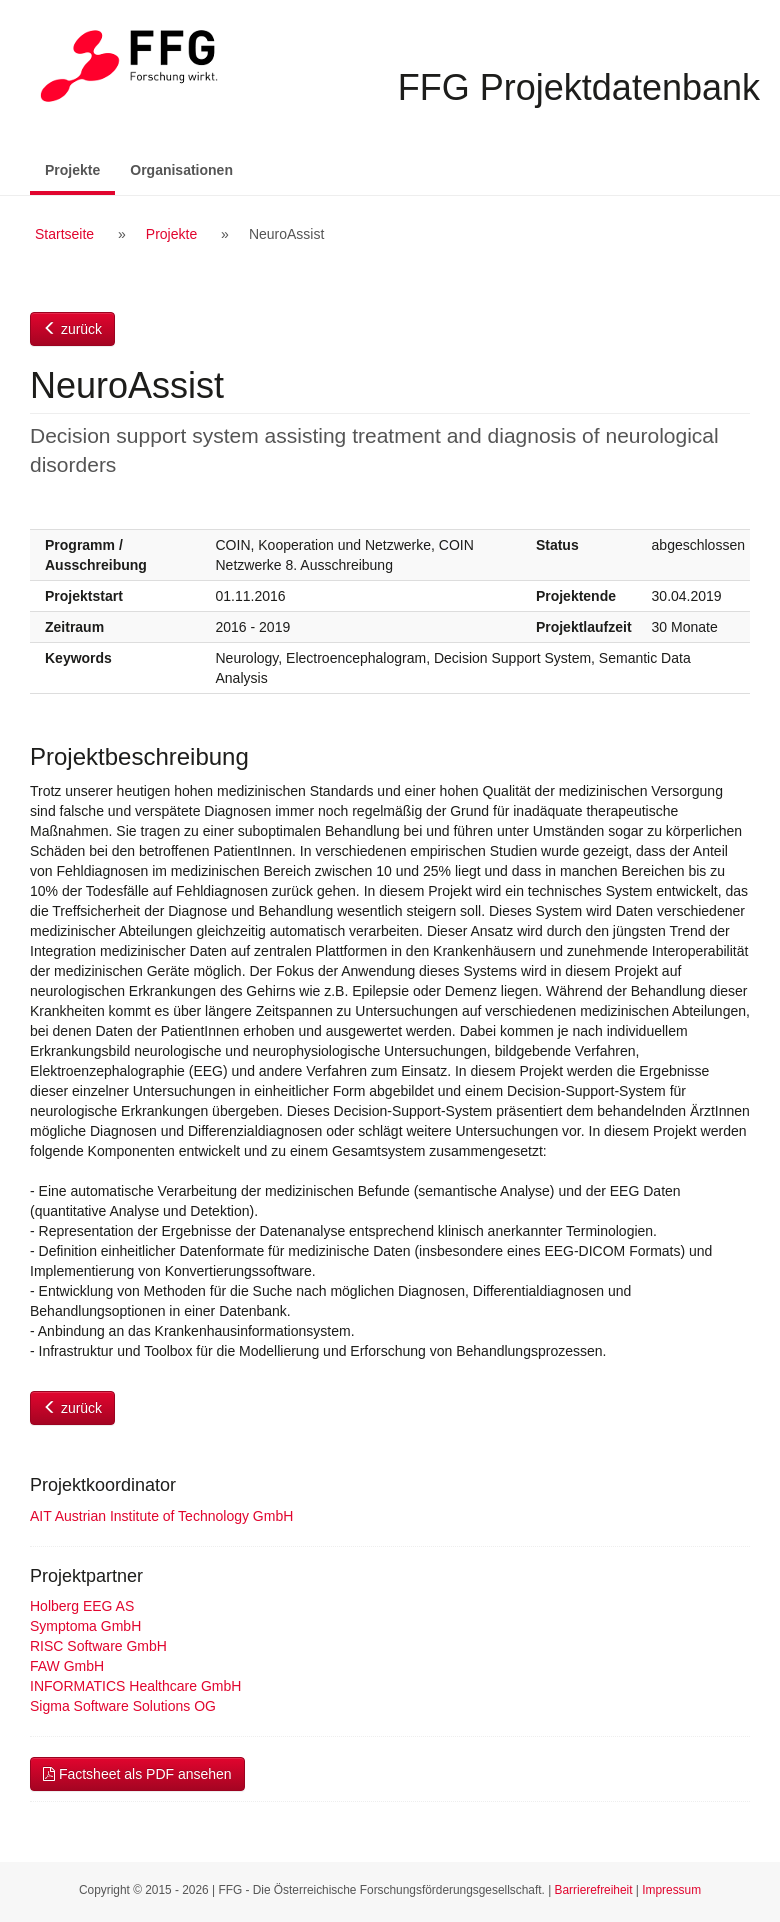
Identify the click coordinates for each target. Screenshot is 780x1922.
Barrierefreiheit (594, 1890)
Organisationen (181, 170)
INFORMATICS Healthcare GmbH (135, 1686)
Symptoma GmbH (85, 1626)
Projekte (80, 168)
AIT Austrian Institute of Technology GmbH (161, 1516)
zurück (72, 329)
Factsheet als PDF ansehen (137, 1774)
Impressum (671, 1890)
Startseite (64, 234)
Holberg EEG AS (82, 1606)
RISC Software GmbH (98, 1646)
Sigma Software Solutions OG (123, 1706)
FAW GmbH (67, 1666)
